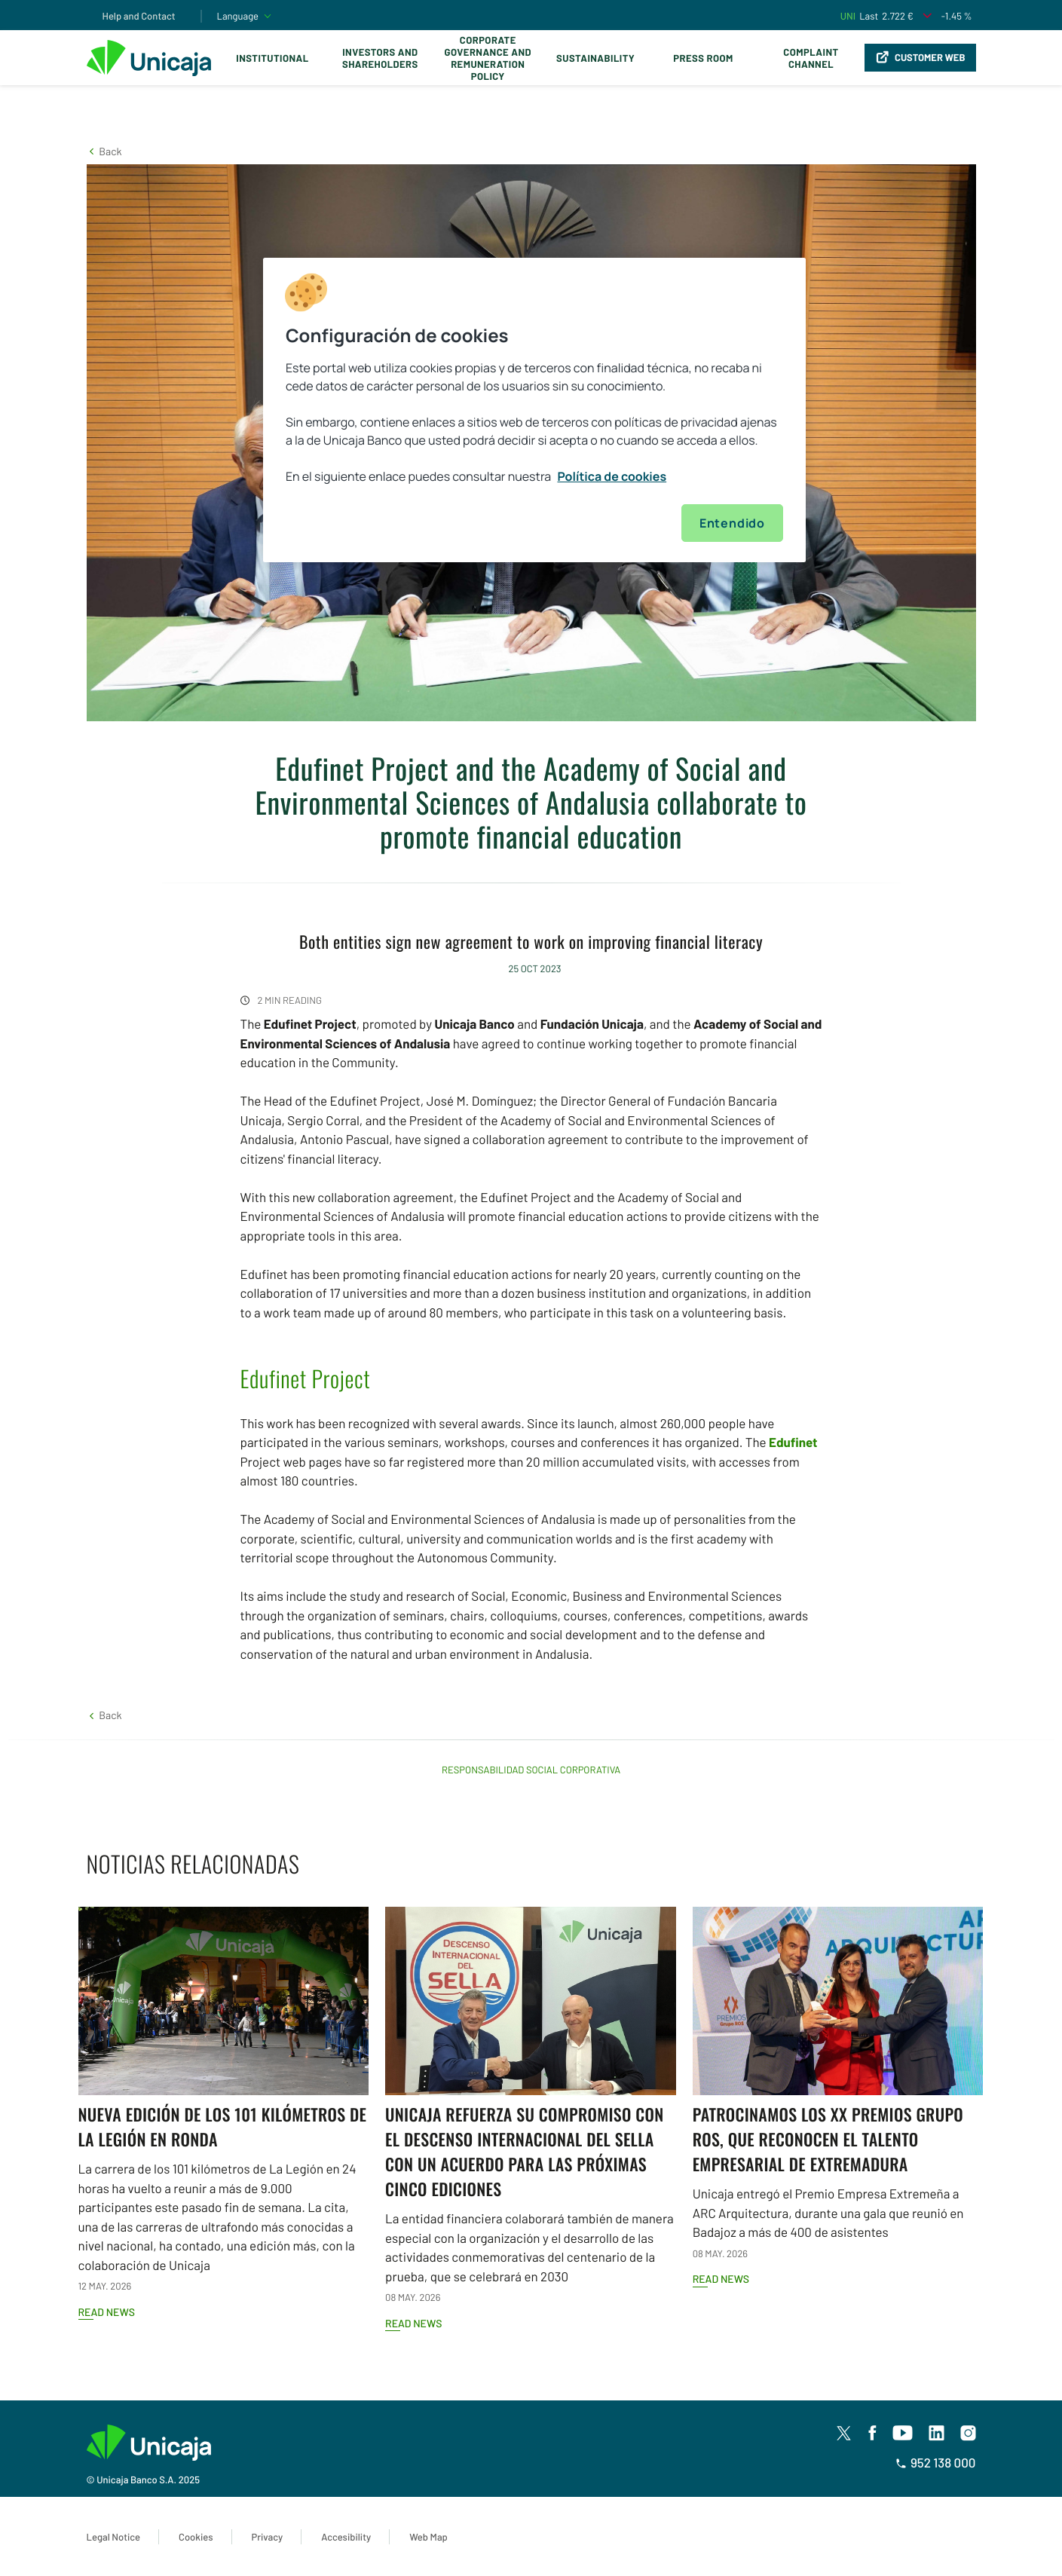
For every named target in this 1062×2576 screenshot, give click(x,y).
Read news (106, 2311)
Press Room (703, 58)
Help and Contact (139, 16)
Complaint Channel (810, 58)
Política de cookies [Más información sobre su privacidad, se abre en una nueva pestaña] (611, 476)
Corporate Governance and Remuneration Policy (488, 58)
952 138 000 (935, 2462)
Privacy (267, 2537)
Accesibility (346, 2537)
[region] (534, 410)
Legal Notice (114, 2537)
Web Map (428, 2537)
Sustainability (595, 58)
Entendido (732, 523)
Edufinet (793, 1442)
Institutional (272, 58)
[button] (104, 151)
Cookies (196, 2537)
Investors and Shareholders (380, 58)
